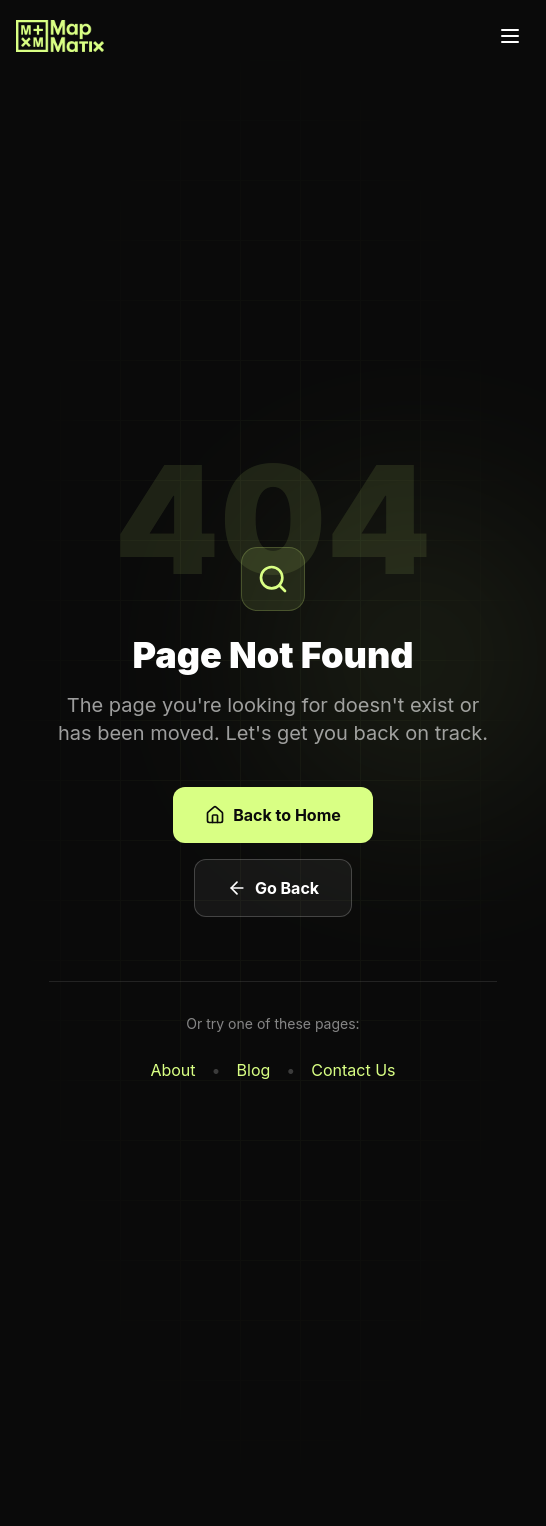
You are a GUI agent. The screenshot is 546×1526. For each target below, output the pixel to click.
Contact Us (353, 1070)
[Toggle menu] (510, 36)
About (172, 1070)
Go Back (273, 888)
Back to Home (273, 815)
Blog (254, 1070)
